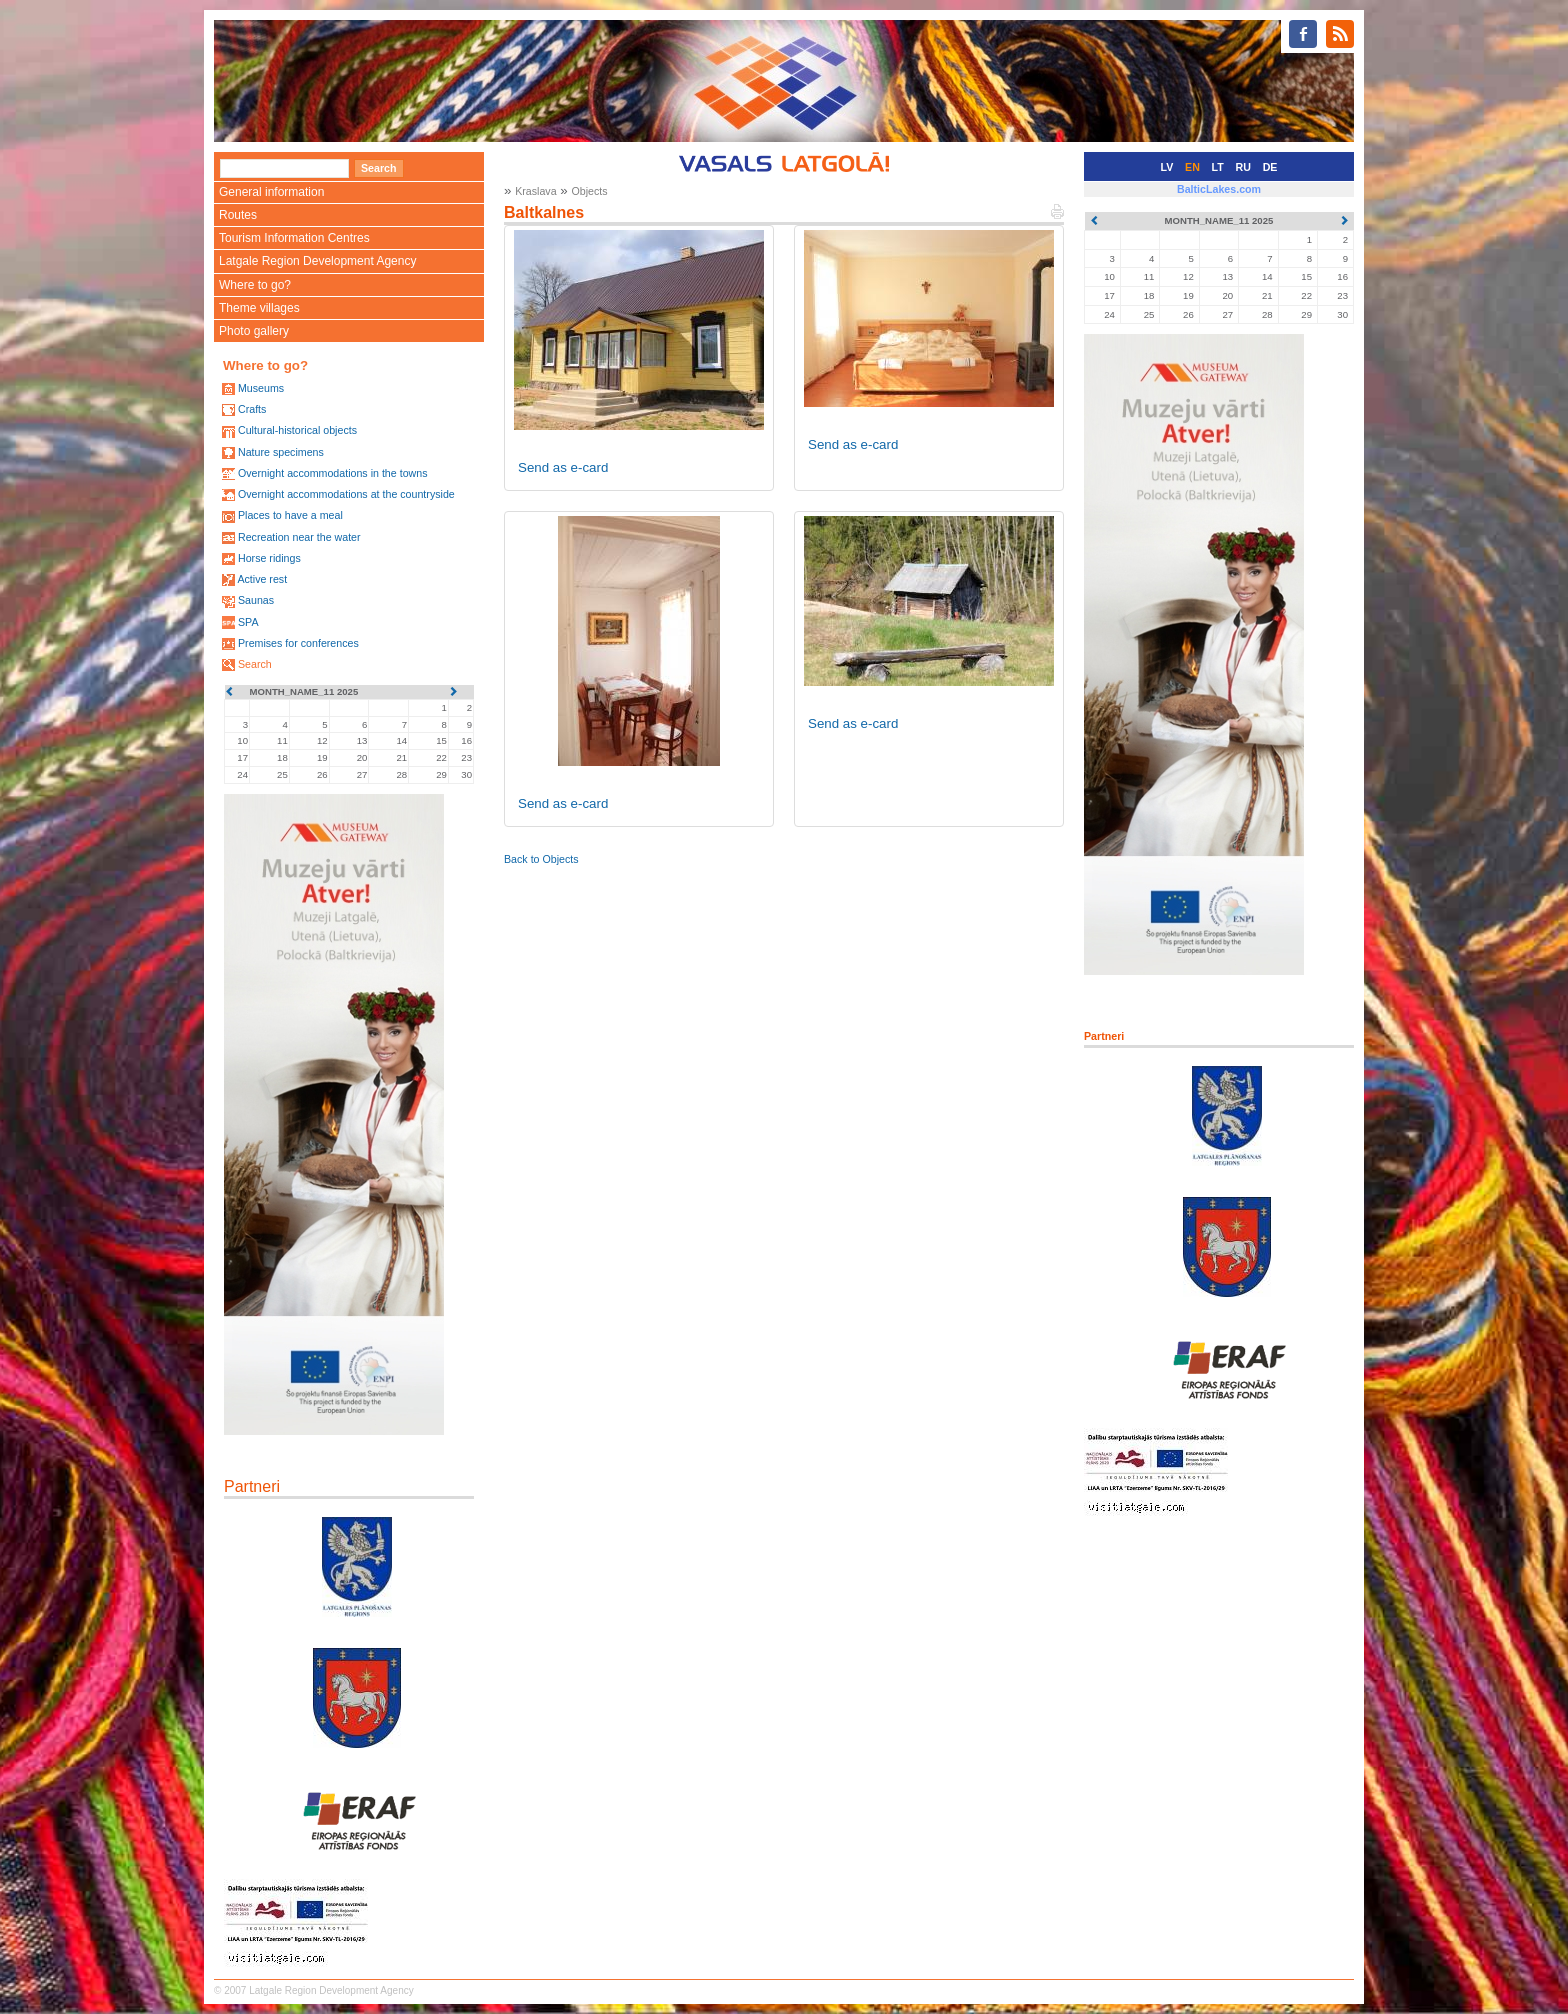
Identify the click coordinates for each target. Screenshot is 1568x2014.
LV (1167, 167)
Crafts (252, 409)
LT (1218, 167)
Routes (238, 215)
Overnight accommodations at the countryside (346, 494)
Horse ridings (269, 558)
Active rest (262, 579)
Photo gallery (254, 331)
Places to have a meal (290, 515)
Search (255, 664)
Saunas (256, 600)
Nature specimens (281, 452)
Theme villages (259, 308)
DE (1270, 167)
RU (1243, 167)
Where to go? (255, 285)
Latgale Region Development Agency (317, 261)
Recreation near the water (299, 537)
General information (271, 192)
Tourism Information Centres (294, 238)
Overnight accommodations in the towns (333, 473)
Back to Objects (541, 859)
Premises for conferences (298, 643)
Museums (261, 388)
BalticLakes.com (1219, 189)
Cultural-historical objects (297, 430)
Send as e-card (563, 467)
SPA (248, 622)
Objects (589, 191)
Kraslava (535, 191)
